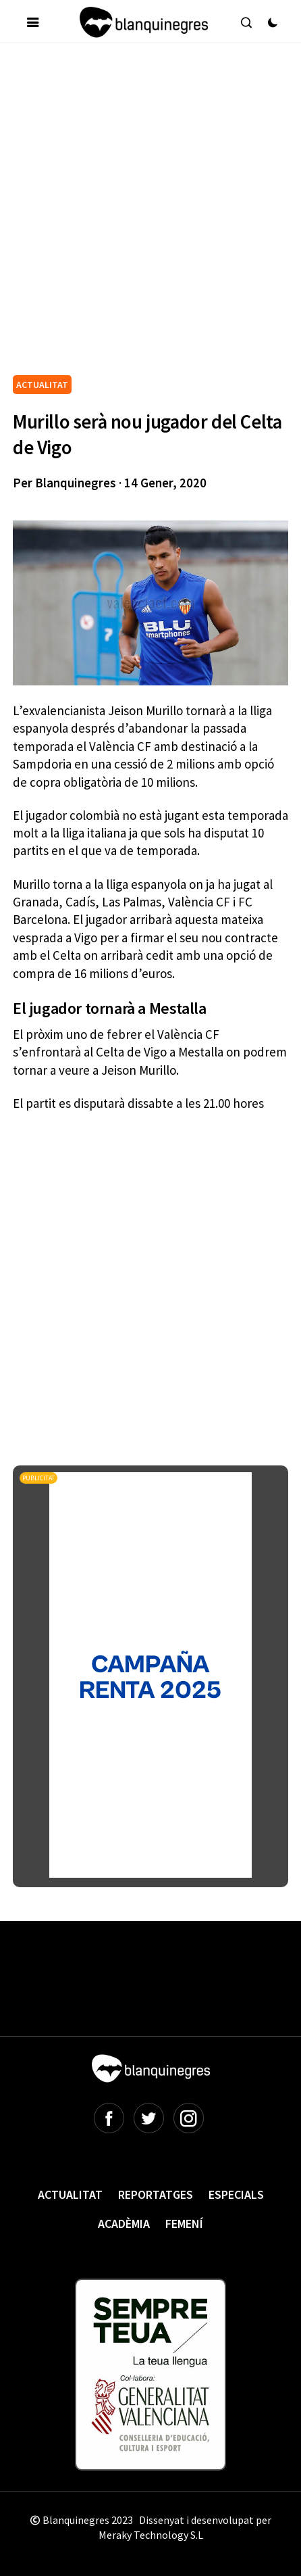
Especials (236, 2194)
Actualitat (70, 2194)
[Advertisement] (150, 214)
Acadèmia (124, 2223)
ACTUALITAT (42, 385)
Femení (184, 2223)
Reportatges (155, 2194)
